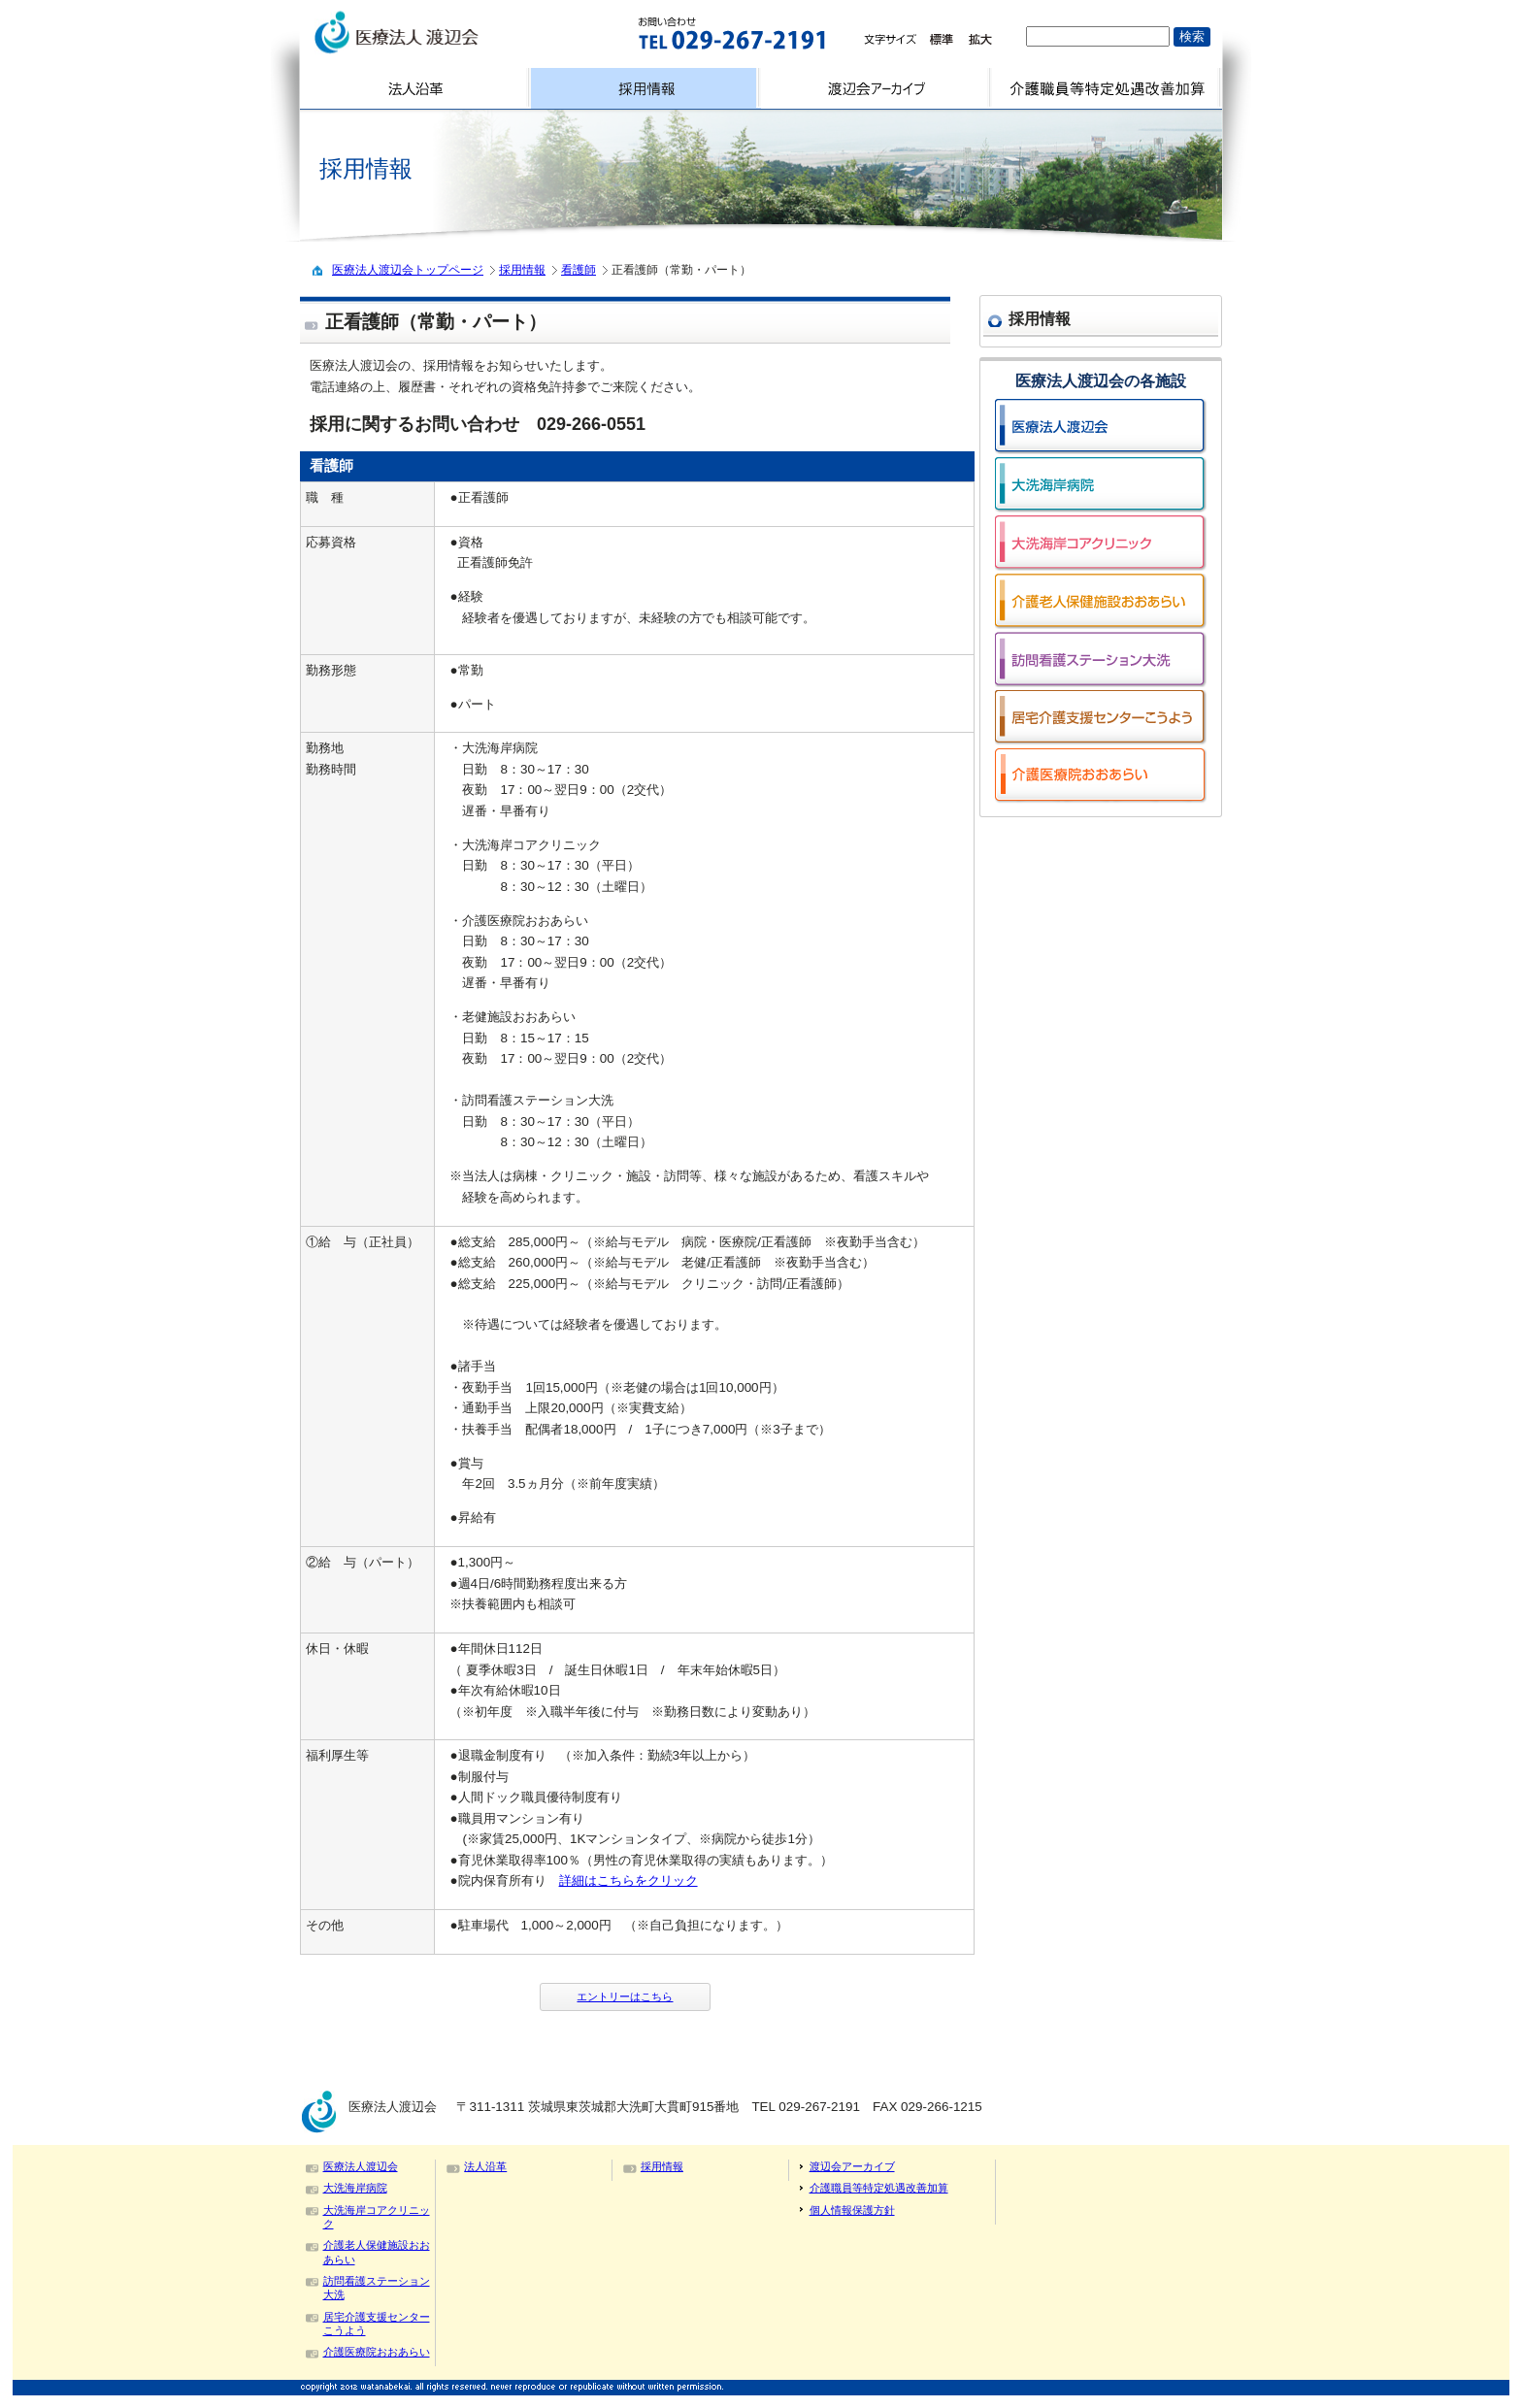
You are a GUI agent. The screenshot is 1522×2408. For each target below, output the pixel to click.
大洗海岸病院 (355, 2188)
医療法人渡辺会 (360, 2166)
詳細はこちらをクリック (628, 1880)
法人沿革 (485, 2166)
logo (447, 33)
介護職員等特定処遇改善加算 (879, 2188)
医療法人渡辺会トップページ (407, 270)
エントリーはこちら (625, 1996)
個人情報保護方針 (852, 2210)
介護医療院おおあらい (376, 2352)
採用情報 (522, 270)
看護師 (578, 270)
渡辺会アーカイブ (852, 2166)
